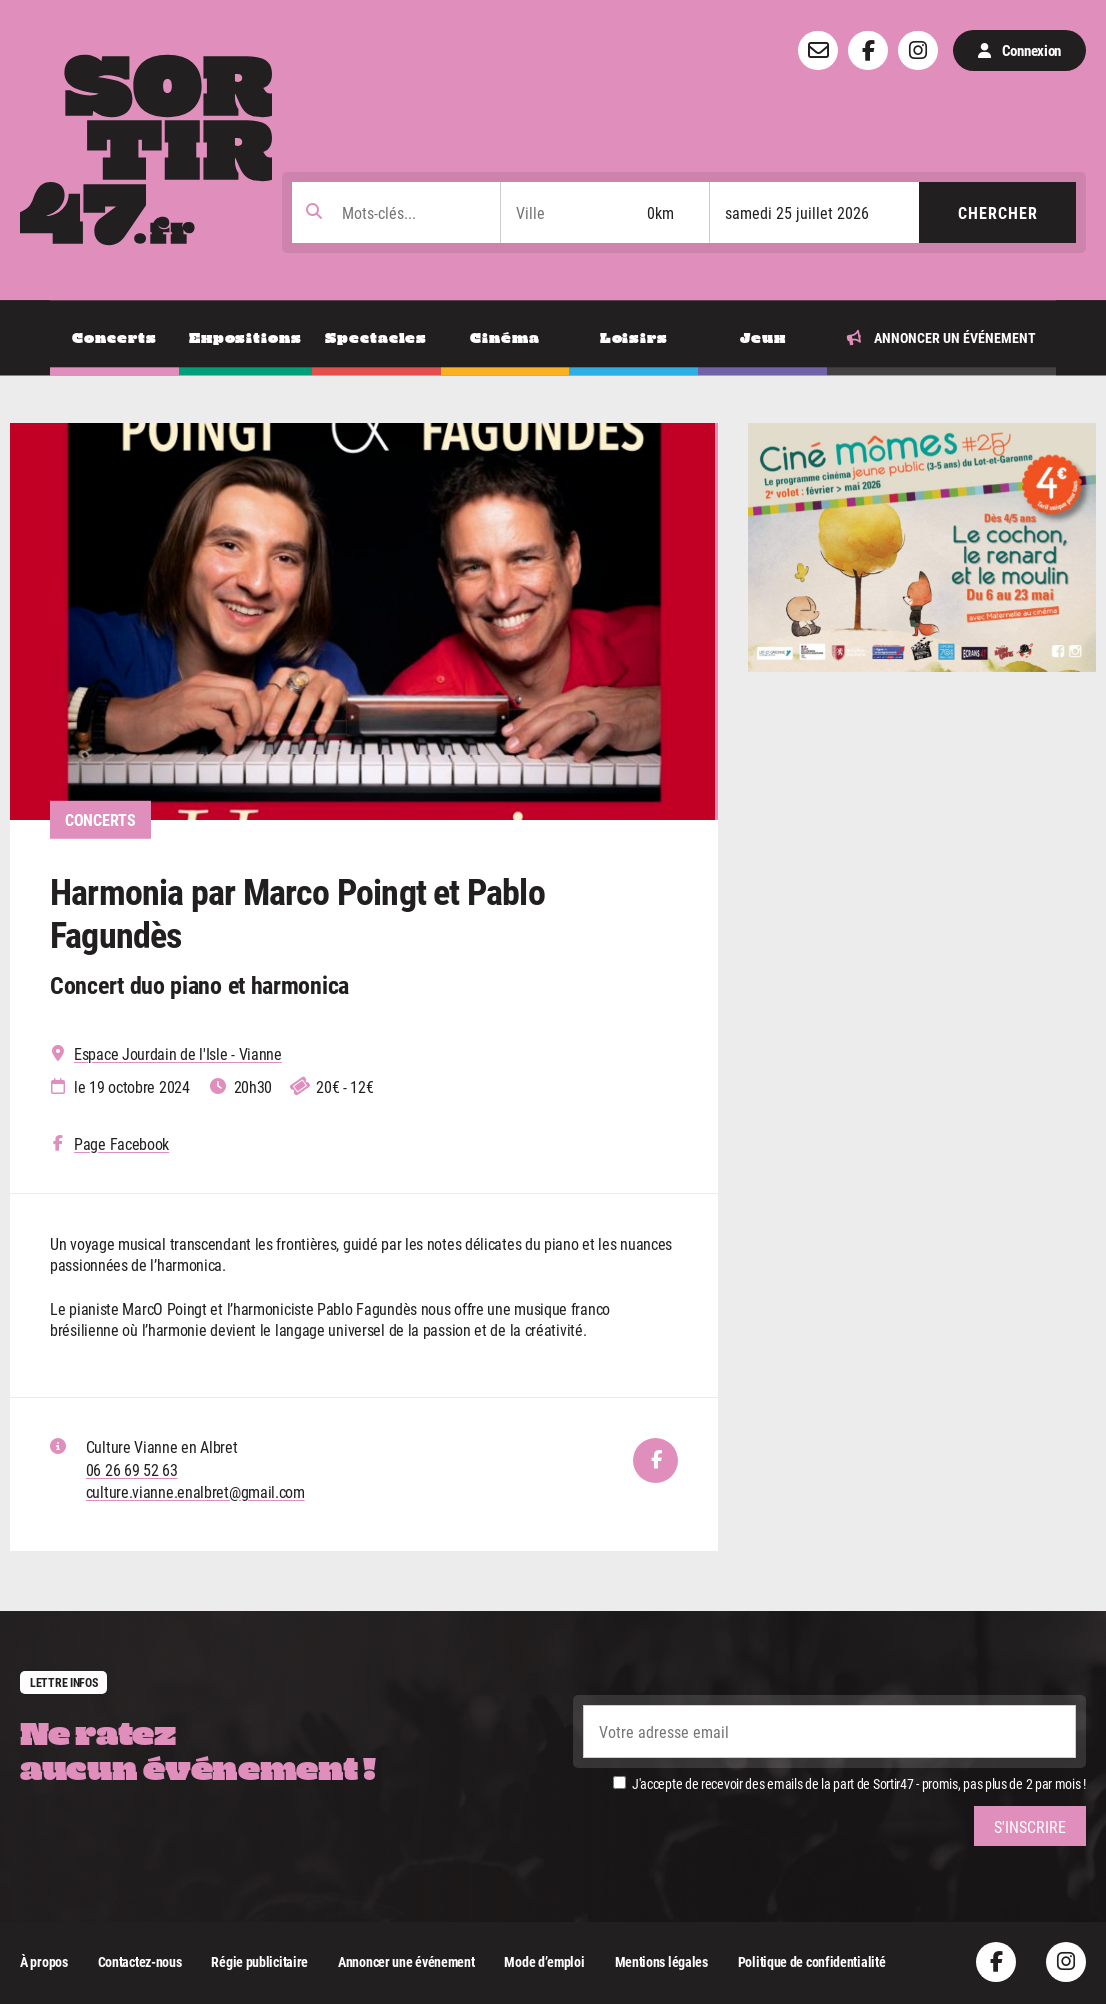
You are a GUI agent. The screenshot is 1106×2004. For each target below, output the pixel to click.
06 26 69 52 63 (132, 1469)
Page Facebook (121, 1144)
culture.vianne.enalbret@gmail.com (195, 1491)
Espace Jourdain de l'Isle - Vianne (178, 1054)
